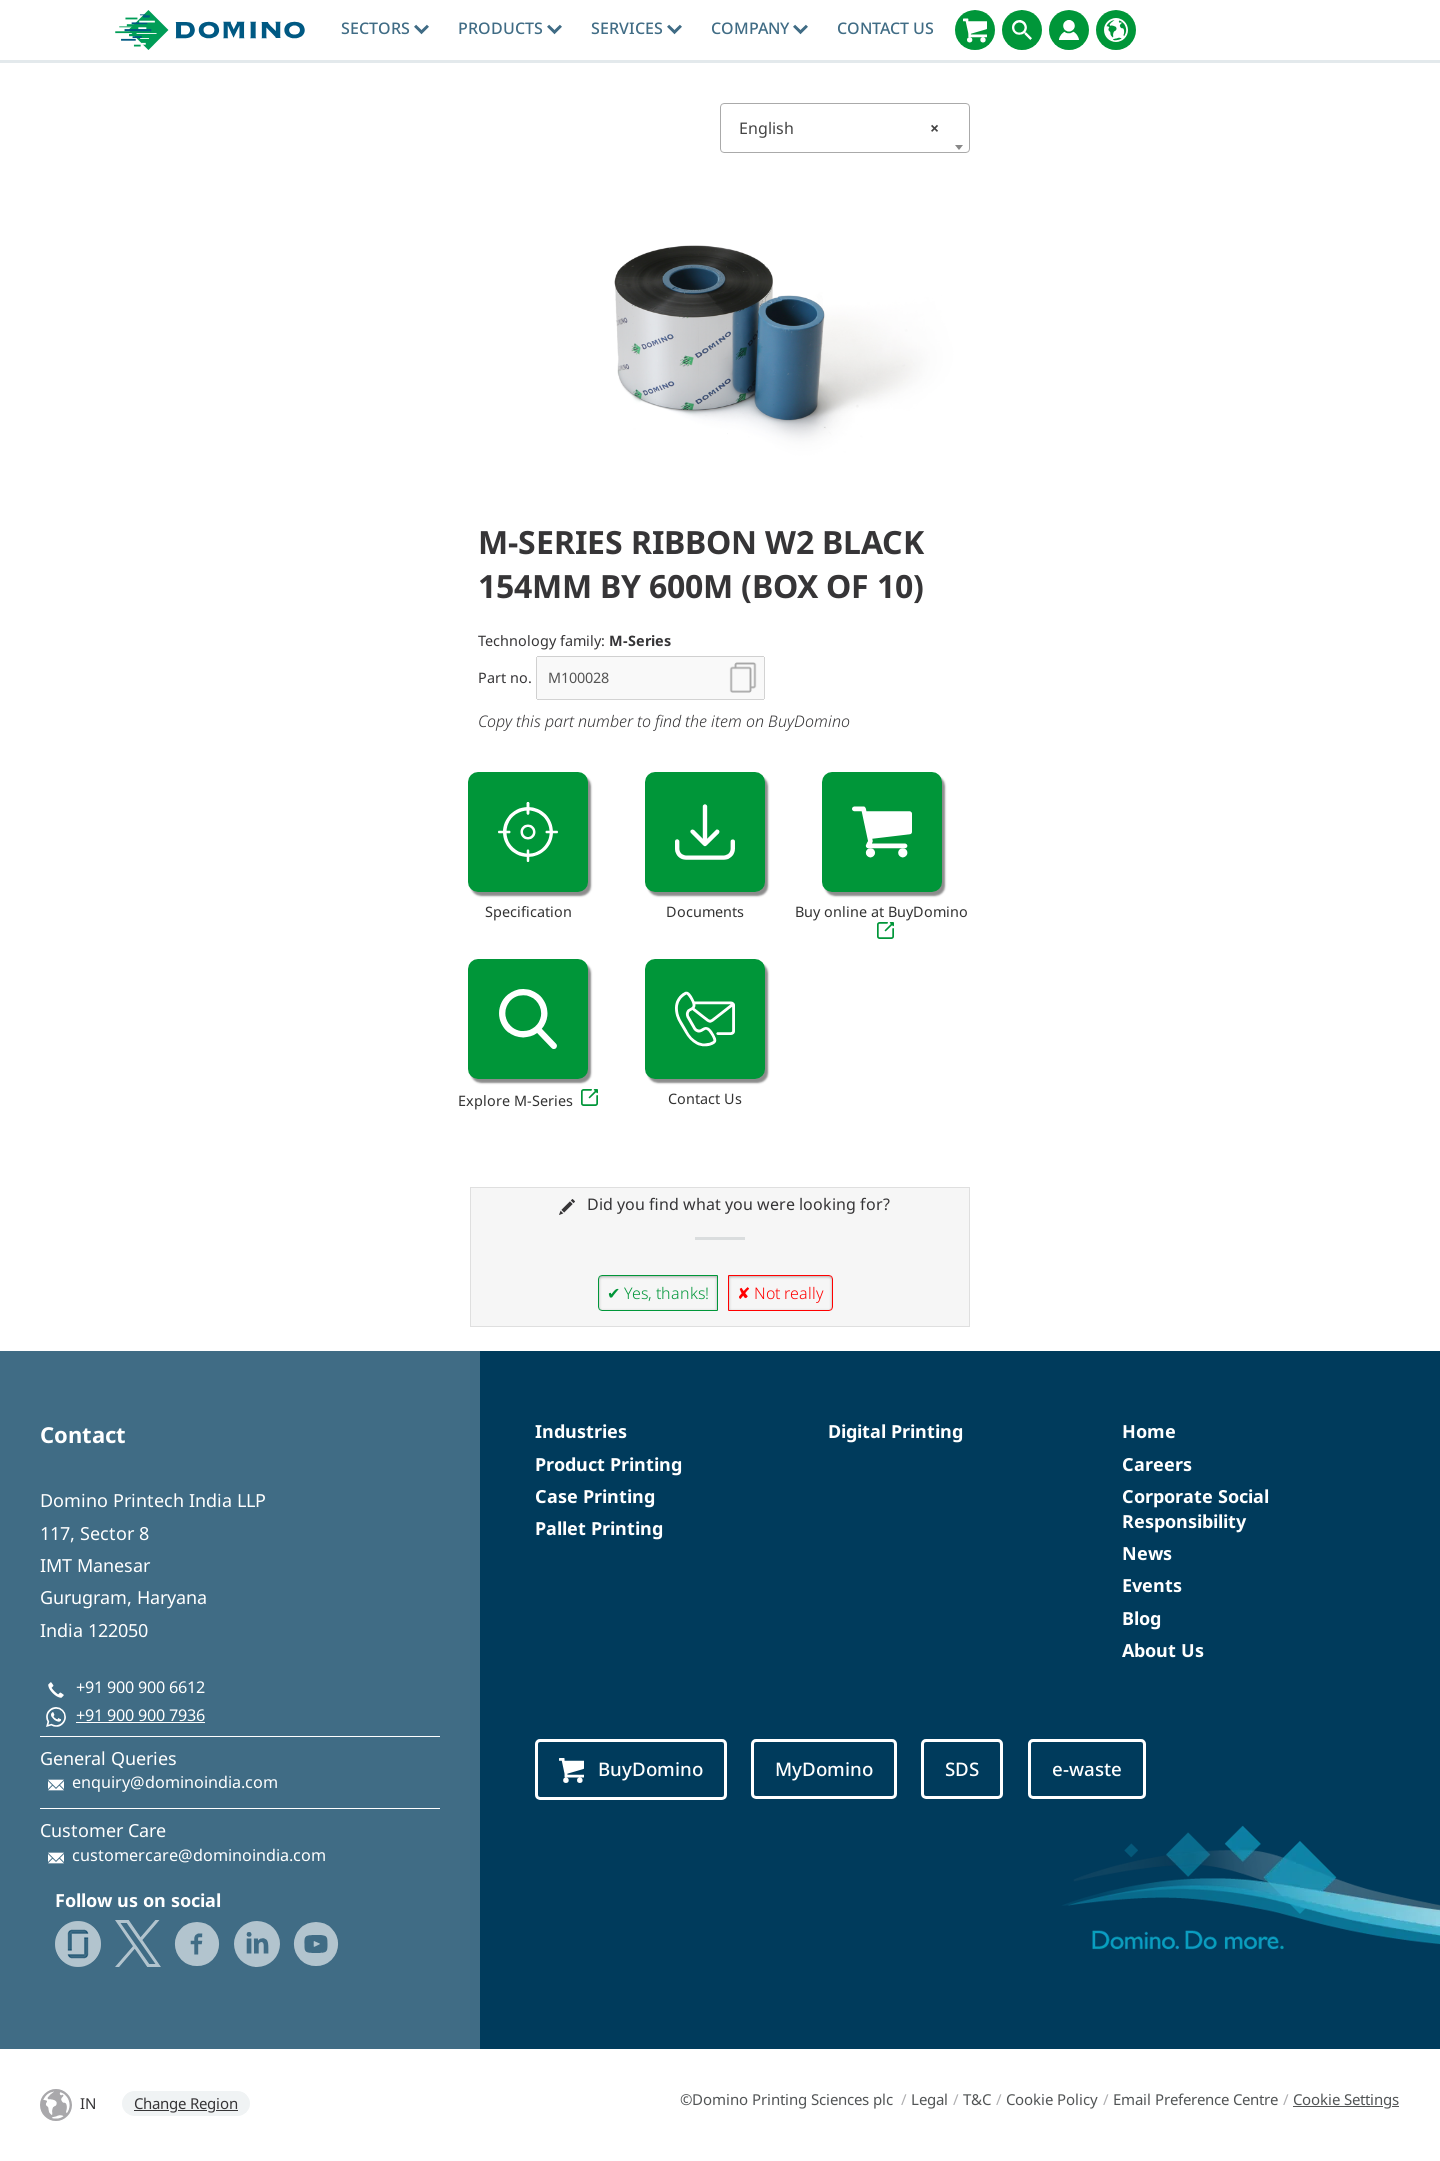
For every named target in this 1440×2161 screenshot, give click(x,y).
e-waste (1087, 1768)
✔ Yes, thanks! (658, 1293)
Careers (1157, 1464)
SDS (962, 1768)
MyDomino (824, 1768)
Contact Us (885, 28)
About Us (1163, 1650)
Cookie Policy (1052, 2099)
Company (759, 28)
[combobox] (845, 128)
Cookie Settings (1346, 2099)
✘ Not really (780, 1293)
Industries (581, 1431)
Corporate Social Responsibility (1195, 1508)
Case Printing (595, 1496)
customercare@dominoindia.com (199, 1855)
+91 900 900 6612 (140, 1687)
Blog (1141, 1618)
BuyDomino (631, 1769)
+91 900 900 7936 (140, 1715)
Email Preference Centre (1195, 2099)
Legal (929, 2099)
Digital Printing (895, 1431)
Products (510, 28)
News (1147, 1553)
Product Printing (608, 1464)
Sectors (385, 28)
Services (636, 28)
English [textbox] (839, 128)
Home (1149, 1431)
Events (1152, 1585)
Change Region (186, 2103)
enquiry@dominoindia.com (175, 1782)
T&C (977, 2099)
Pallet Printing (599, 1528)
